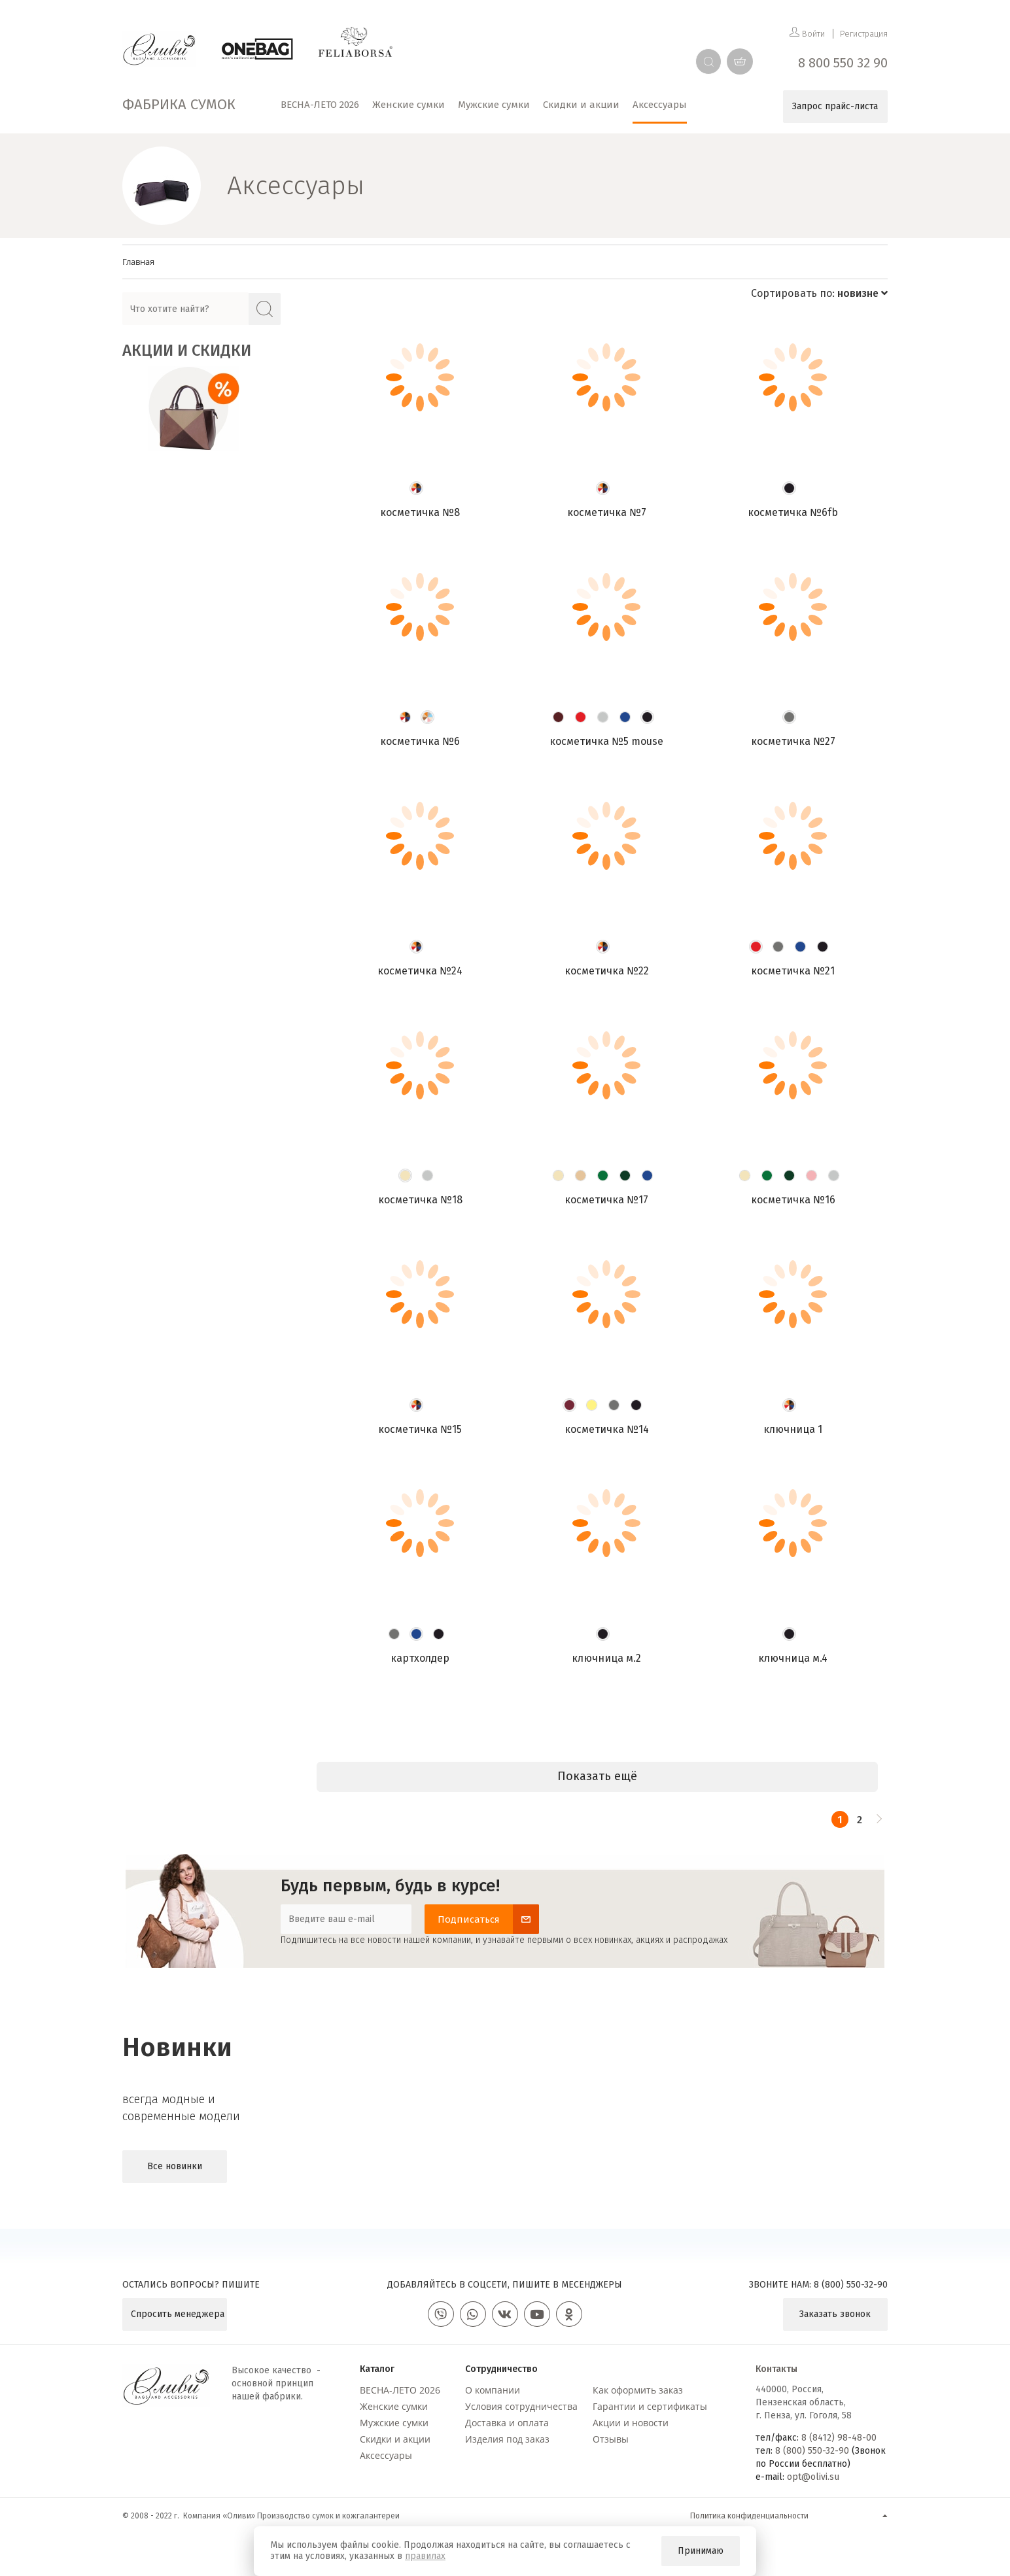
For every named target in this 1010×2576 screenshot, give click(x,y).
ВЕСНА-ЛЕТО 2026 (400, 2390)
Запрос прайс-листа (835, 106)
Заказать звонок (835, 2314)
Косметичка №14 (607, 1429)
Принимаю (700, 2550)
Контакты (776, 2369)
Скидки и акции (395, 2439)
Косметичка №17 (606, 1200)
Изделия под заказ (507, 2439)
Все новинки (174, 2166)
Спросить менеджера (177, 2314)
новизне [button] (862, 293)
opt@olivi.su (813, 2476)
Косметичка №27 (793, 741)
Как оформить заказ (638, 2390)
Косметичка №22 (607, 971)
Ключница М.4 (792, 1658)
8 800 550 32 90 (843, 63)
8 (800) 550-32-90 (851, 2284)
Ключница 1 (792, 1429)
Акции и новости (631, 2422)
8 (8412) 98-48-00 (839, 2437)
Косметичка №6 (420, 741)
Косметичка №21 (793, 971)
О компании (492, 2390)
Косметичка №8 (420, 512)
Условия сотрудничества (521, 2406)
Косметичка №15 (420, 1429)
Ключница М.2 (606, 1658)
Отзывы (611, 2439)
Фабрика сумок (178, 104)
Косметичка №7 (606, 512)
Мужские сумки (394, 2422)
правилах (425, 2556)
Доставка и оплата (507, 2422)
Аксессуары (386, 2455)
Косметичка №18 (420, 1200)
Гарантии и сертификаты (650, 2406)
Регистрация (864, 34)
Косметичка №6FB (793, 512)
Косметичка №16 (793, 1200)
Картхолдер (420, 1658)
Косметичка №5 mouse (606, 741)
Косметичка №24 (419, 971)
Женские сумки (394, 2406)
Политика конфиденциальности (749, 2515)
